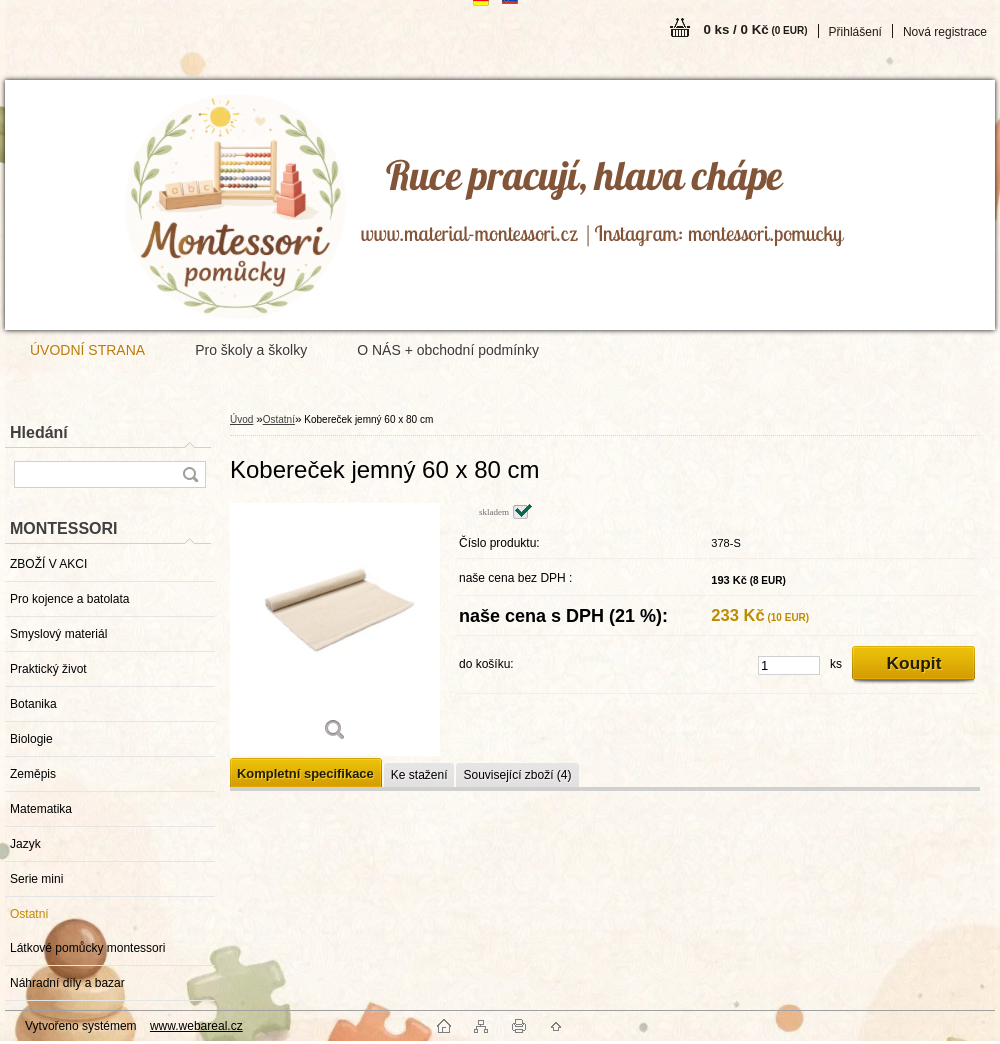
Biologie (31, 739)
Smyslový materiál (58, 634)
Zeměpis (33, 774)
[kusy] (789, 665)
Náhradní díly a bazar (67, 983)
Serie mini (36, 879)
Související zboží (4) (517, 775)
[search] (190, 474)
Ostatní (29, 914)
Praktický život (48, 669)
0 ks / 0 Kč (755, 29)
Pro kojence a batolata (69, 599)
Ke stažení (419, 775)
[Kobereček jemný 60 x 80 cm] (335, 629)
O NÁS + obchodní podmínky (448, 350)
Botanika (33, 704)
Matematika (41, 809)
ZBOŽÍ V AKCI (48, 564)
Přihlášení (855, 32)
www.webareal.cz (196, 1026)
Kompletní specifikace (305, 773)
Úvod (241, 419)
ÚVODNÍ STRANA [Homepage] (87, 350)
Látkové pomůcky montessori (87, 948)
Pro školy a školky (251, 350)
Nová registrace (945, 32)
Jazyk (25, 844)
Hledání (39, 432)
